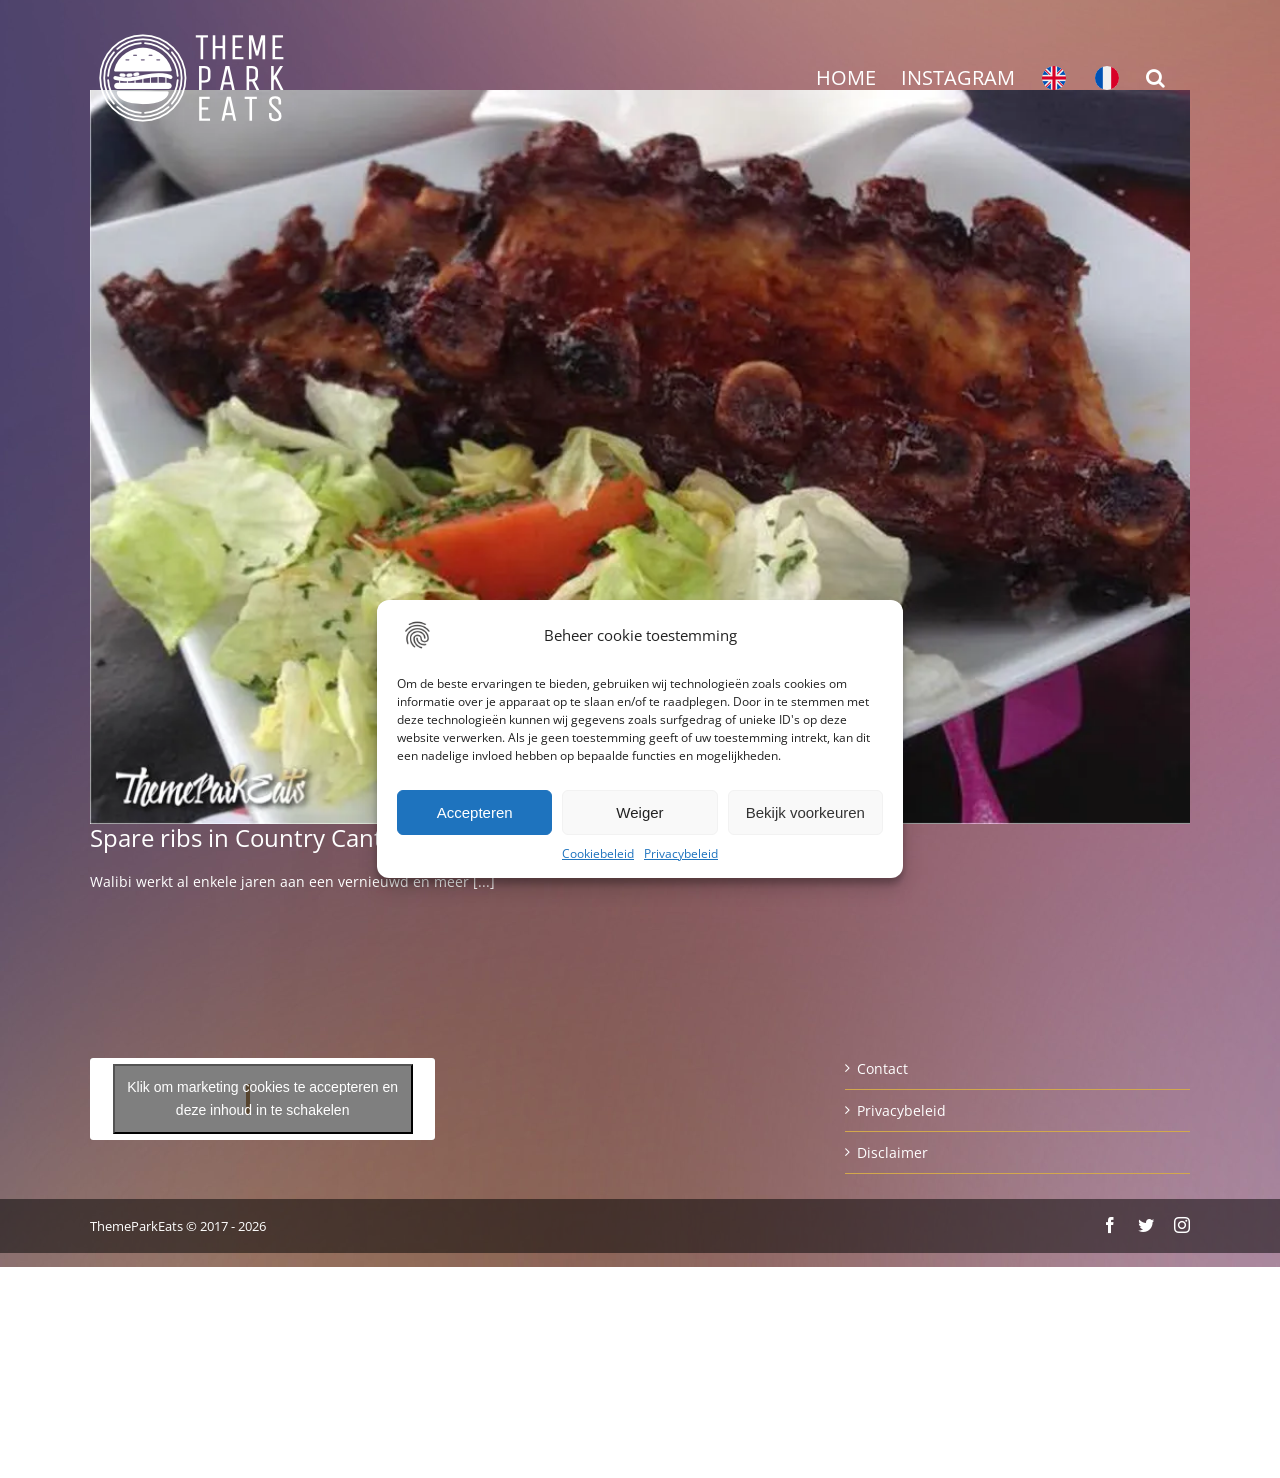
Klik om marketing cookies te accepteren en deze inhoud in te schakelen (262, 1098)
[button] (1155, 78)
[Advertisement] (640, 301)
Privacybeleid (681, 853)
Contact (882, 1068)
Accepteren (475, 812)
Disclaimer (892, 1152)
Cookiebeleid (598, 853)
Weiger (639, 812)
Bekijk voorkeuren (805, 812)
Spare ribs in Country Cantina (253, 837)
